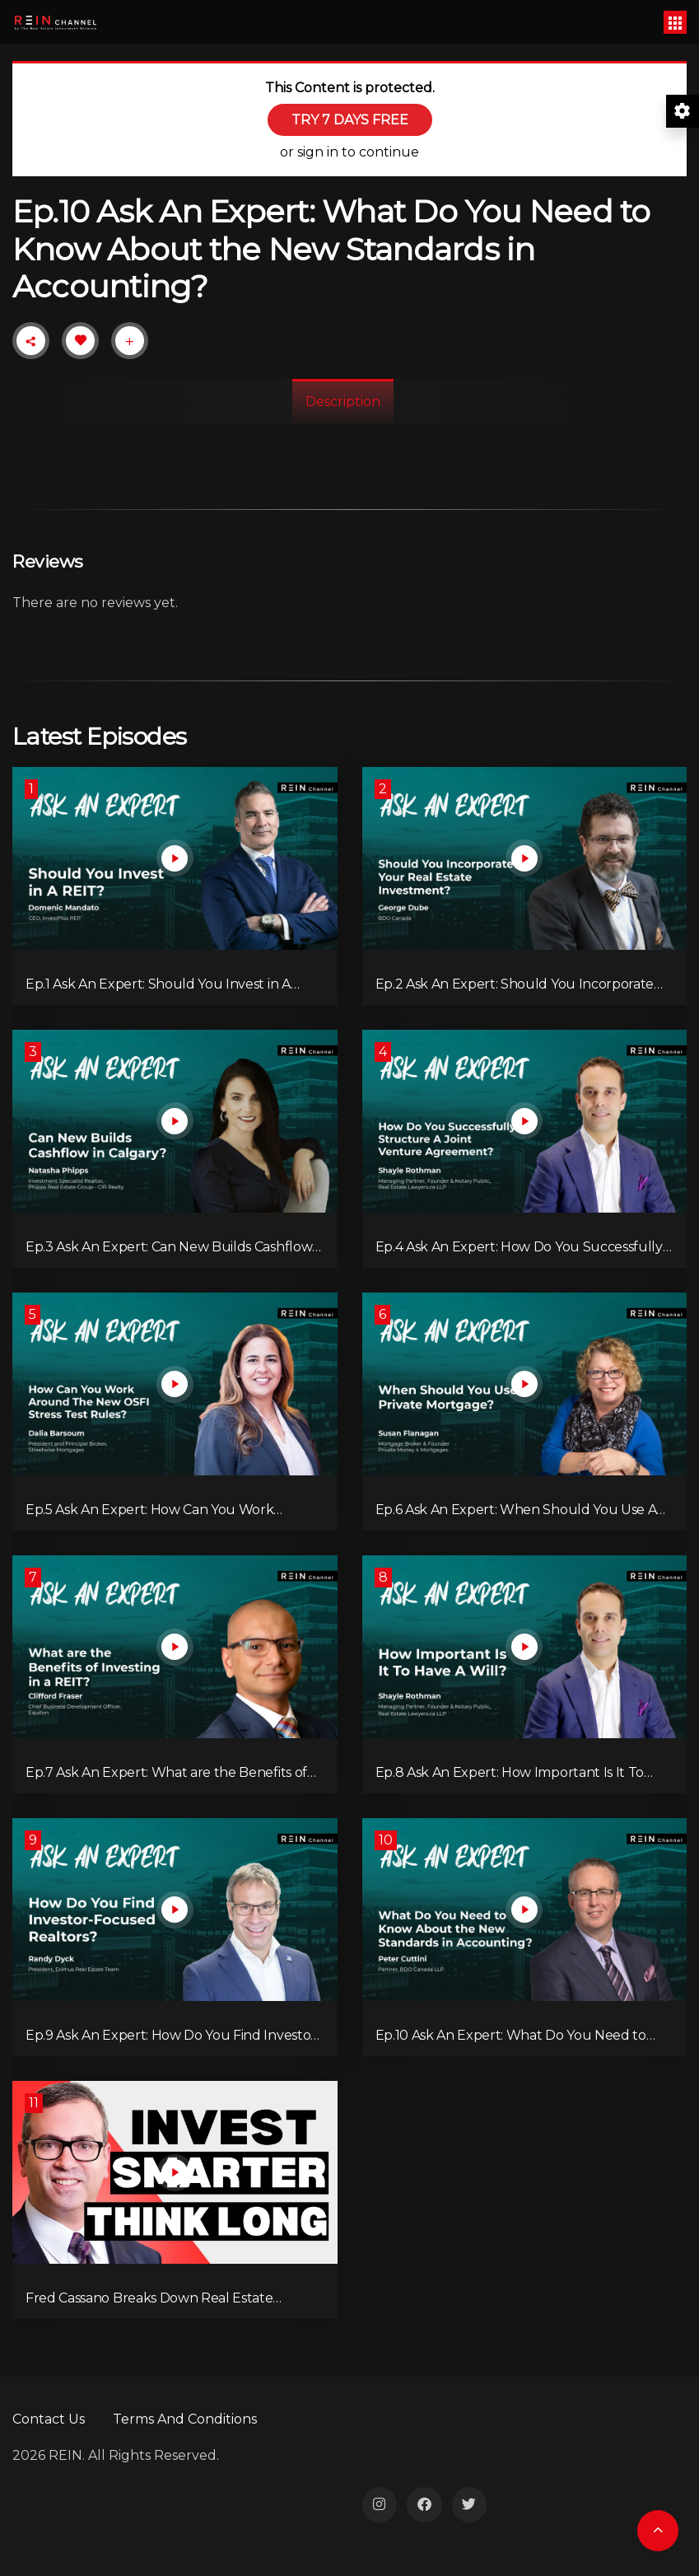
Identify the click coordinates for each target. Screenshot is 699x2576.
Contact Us (48, 2419)
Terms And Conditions (185, 2419)
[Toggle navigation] (675, 22)
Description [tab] (342, 401)
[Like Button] (80, 340)
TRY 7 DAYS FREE (349, 120)
